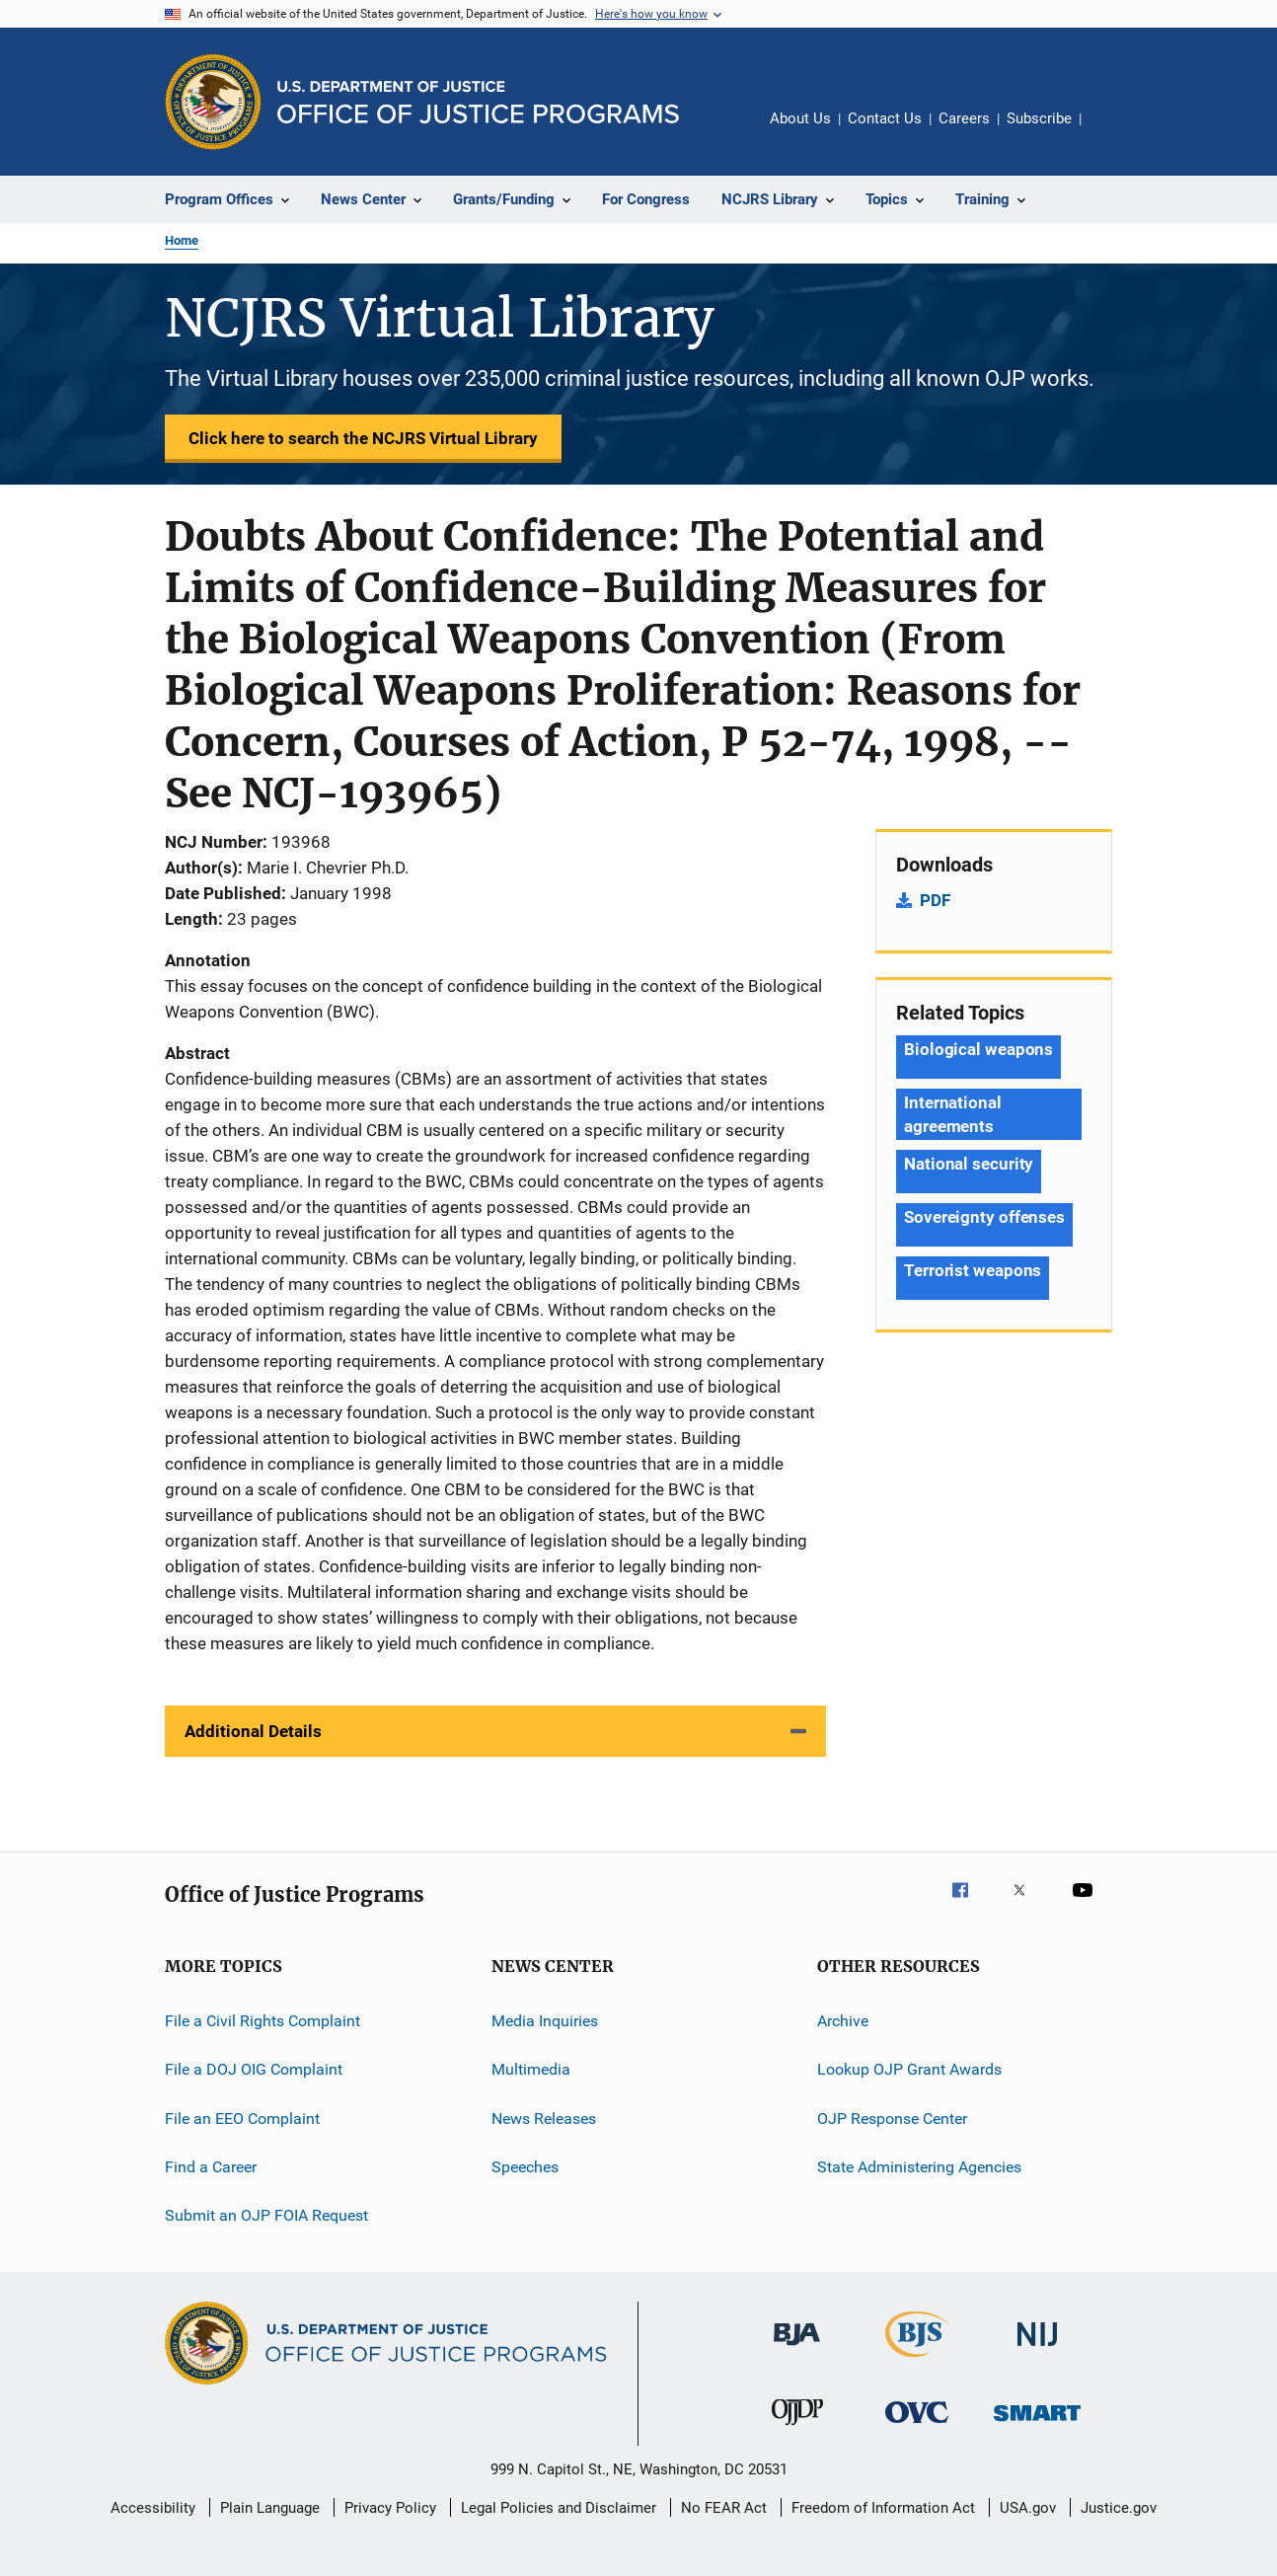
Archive (842, 2020)
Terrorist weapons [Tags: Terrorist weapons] (972, 1270)
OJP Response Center (892, 2118)
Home (181, 240)
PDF (935, 900)
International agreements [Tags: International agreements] (953, 1114)
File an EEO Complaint (242, 2118)
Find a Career (211, 2167)
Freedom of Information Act (883, 2508)
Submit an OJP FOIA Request (266, 2215)
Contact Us (885, 118)
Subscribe (1039, 118)
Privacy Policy (390, 2508)
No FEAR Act (724, 2508)
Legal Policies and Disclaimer (558, 2508)
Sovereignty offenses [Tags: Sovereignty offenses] (984, 1217)
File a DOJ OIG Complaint (253, 2069)
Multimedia (530, 2069)
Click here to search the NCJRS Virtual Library (363, 438)
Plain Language (270, 2508)
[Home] (478, 102)
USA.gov (1028, 2508)
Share (1112, 132)
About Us (800, 118)
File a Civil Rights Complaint (262, 2020)
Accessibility (153, 2508)
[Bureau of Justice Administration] (797, 2349)
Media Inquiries (544, 2020)
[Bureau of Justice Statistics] (917, 2360)
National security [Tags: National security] (968, 1164)
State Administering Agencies (919, 2167)
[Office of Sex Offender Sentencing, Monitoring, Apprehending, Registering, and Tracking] (1037, 2424)
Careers (964, 118)
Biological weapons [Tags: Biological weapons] (978, 1049)
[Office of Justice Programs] (213, 101)
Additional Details (253, 1731)
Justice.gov (1119, 2508)
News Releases (543, 2118)
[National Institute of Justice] (1037, 2349)
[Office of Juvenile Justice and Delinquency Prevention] (797, 2429)
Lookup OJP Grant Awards (909, 2069)
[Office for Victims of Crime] (916, 2426)
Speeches (525, 2167)
